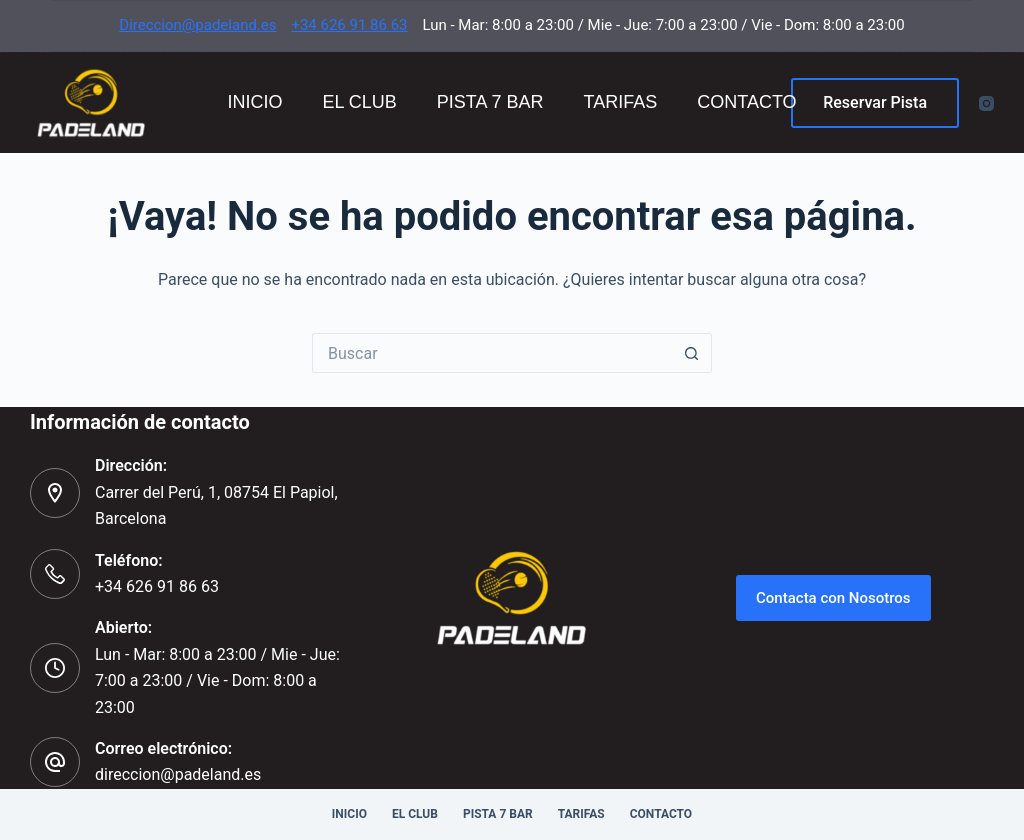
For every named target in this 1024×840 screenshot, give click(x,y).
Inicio (254, 102)
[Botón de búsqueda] (692, 353)
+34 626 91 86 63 (349, 25)
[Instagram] (986, 103)
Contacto (746, 102)
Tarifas (621, 102)
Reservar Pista (875, 102)
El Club (359, 102)
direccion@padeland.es (178, 774)
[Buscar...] (492, 353)
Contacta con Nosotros (833, 598)
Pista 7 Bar (490, 102)
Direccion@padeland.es (197, 25)
